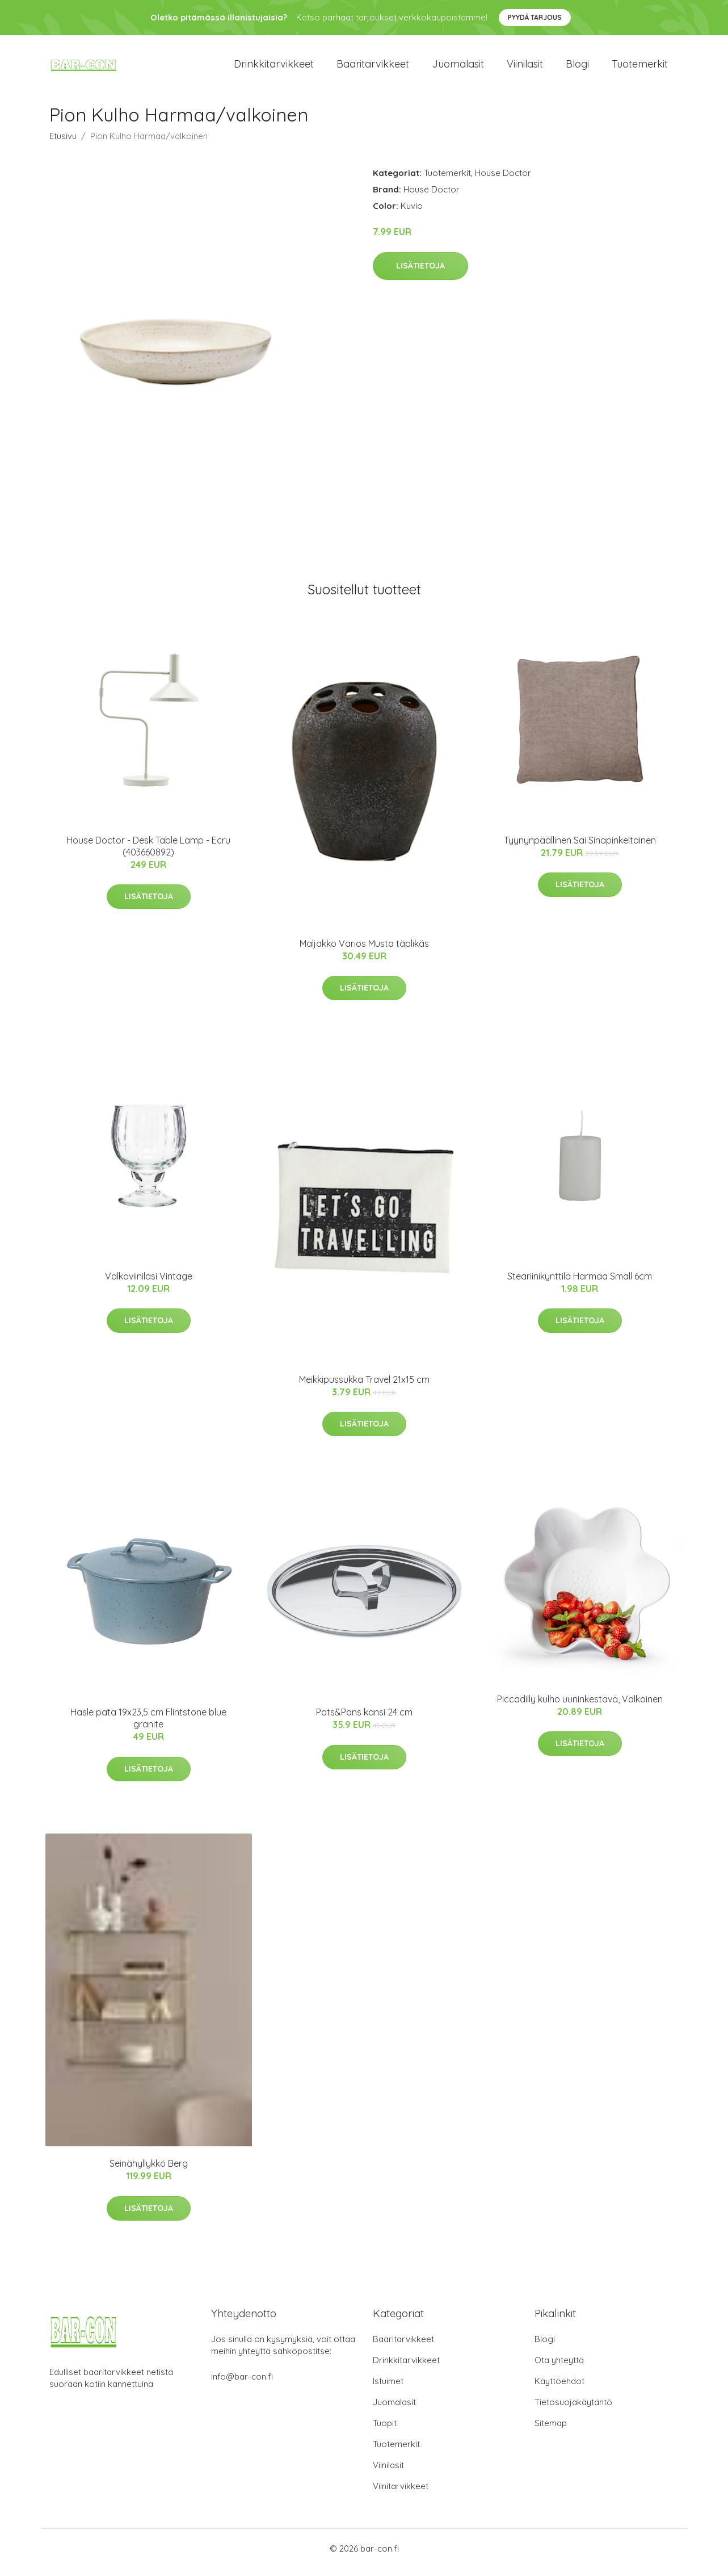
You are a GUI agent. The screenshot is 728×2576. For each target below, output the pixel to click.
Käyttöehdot (559, 2389)
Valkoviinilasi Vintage (148, 1284)
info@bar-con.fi (242, 2384)
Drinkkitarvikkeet (274, 67)
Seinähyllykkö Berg (149, 2171)
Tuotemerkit (640, 67)
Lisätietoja (420, 273)
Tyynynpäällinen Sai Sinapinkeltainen (580, 848)
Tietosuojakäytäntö (573, 2410)
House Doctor (503, 180)
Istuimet (388, 2389)
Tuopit (385, 2431)
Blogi (577, 67)
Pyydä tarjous (535, 17)
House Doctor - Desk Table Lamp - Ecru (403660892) (148, 854)
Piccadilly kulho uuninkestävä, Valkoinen (580, 1707)
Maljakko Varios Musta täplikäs (364, 951)
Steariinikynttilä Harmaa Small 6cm (579, 1284)
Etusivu (63, 144)
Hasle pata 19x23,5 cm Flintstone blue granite (148, 1726)
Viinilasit (525, 67)
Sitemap (551, 2431)
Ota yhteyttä (559, 2368)
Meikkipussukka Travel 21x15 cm (364, 1387)
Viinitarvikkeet (400, 2494)
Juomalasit (458, 67)
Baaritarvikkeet (372, 67)
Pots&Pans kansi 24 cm (364, 1720)
